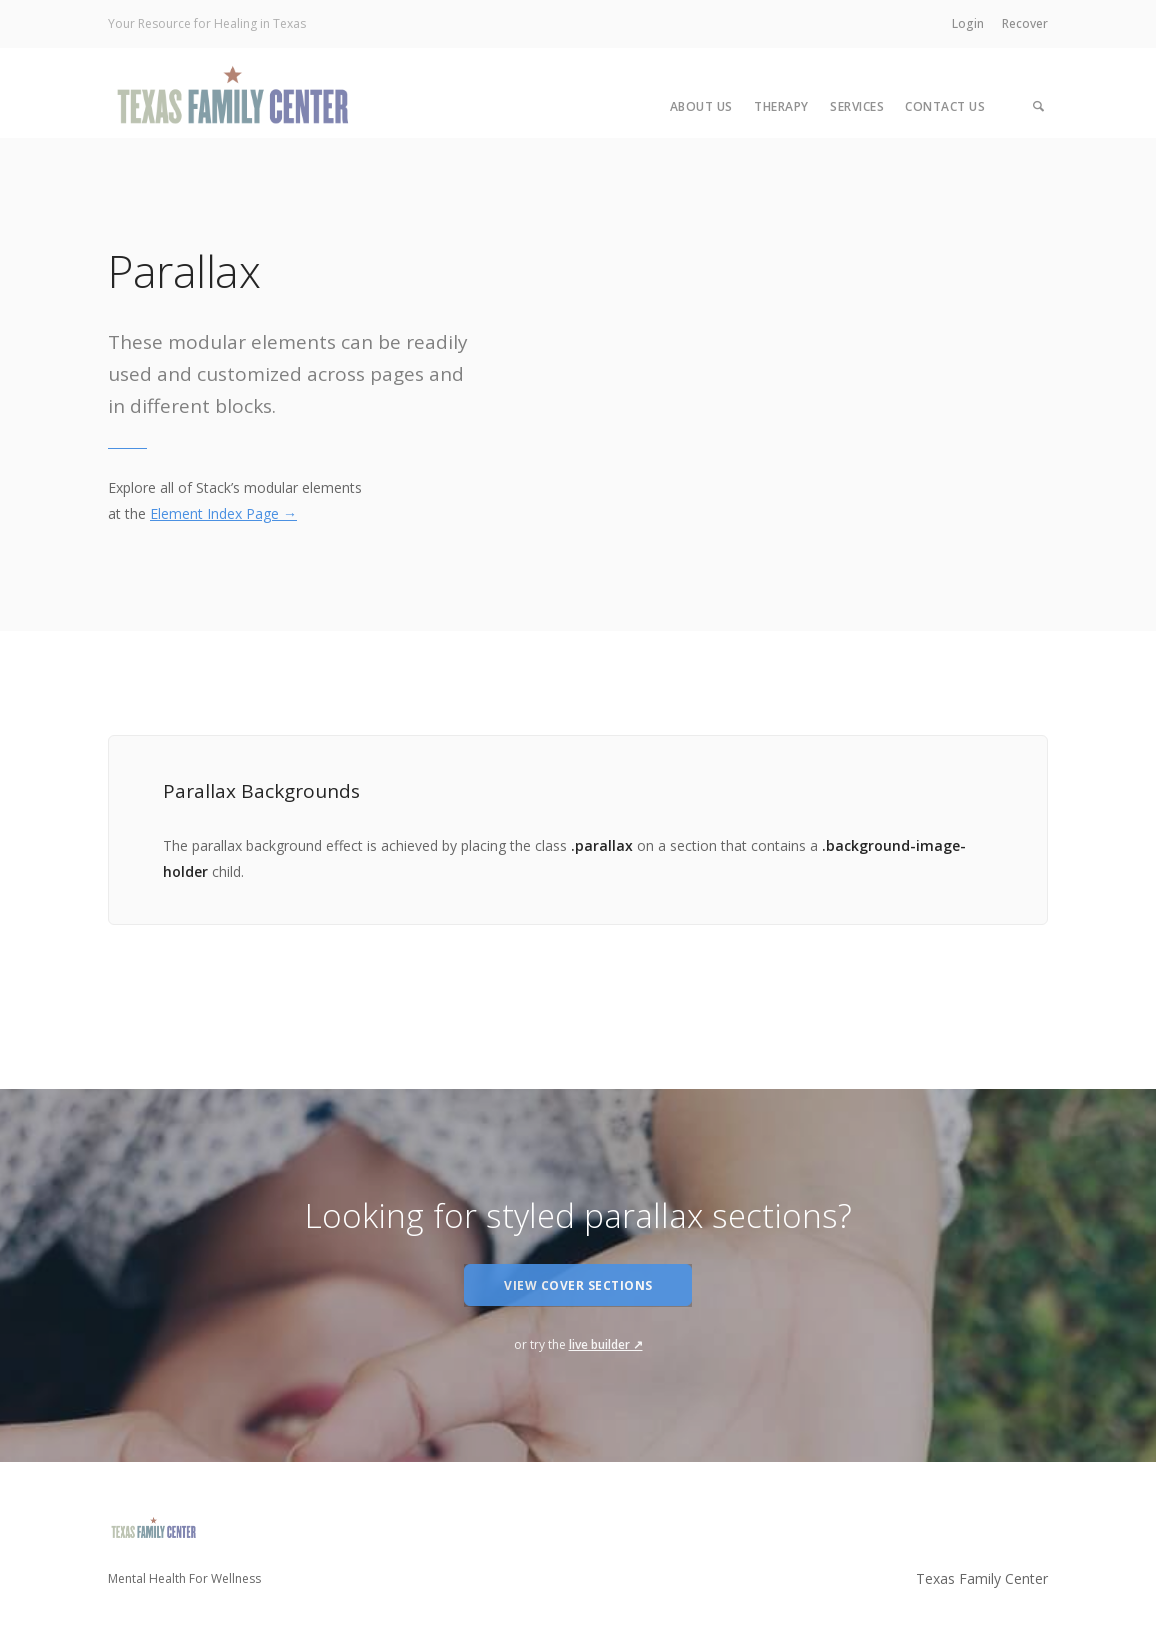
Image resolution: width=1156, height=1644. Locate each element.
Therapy (781, 106)
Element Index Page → (223, 513)
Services (857, 106)
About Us (701, 106)
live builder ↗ (606, 1344)
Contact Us (945, 106)
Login (968, 23)
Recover (1025, 23)
